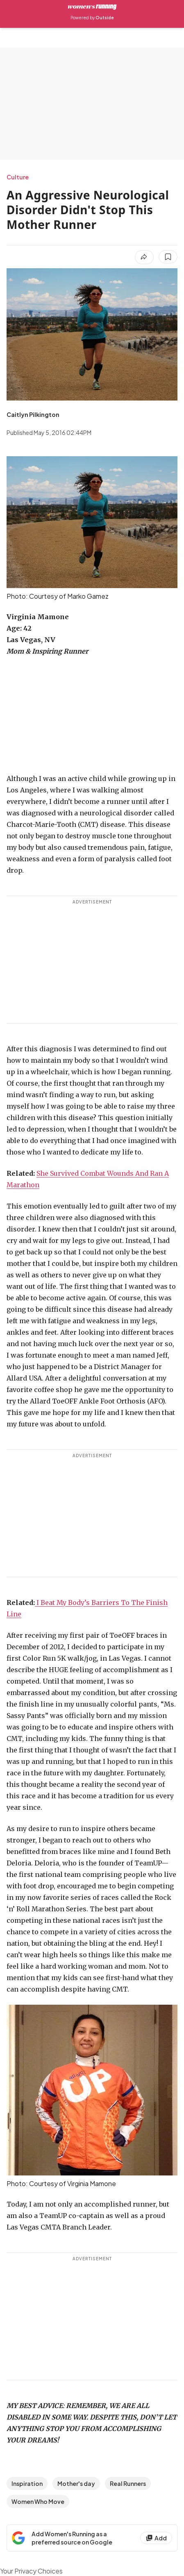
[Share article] (144, 257)
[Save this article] (168, 256)
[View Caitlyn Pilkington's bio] (33, 414)
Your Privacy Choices (31, 2571)
